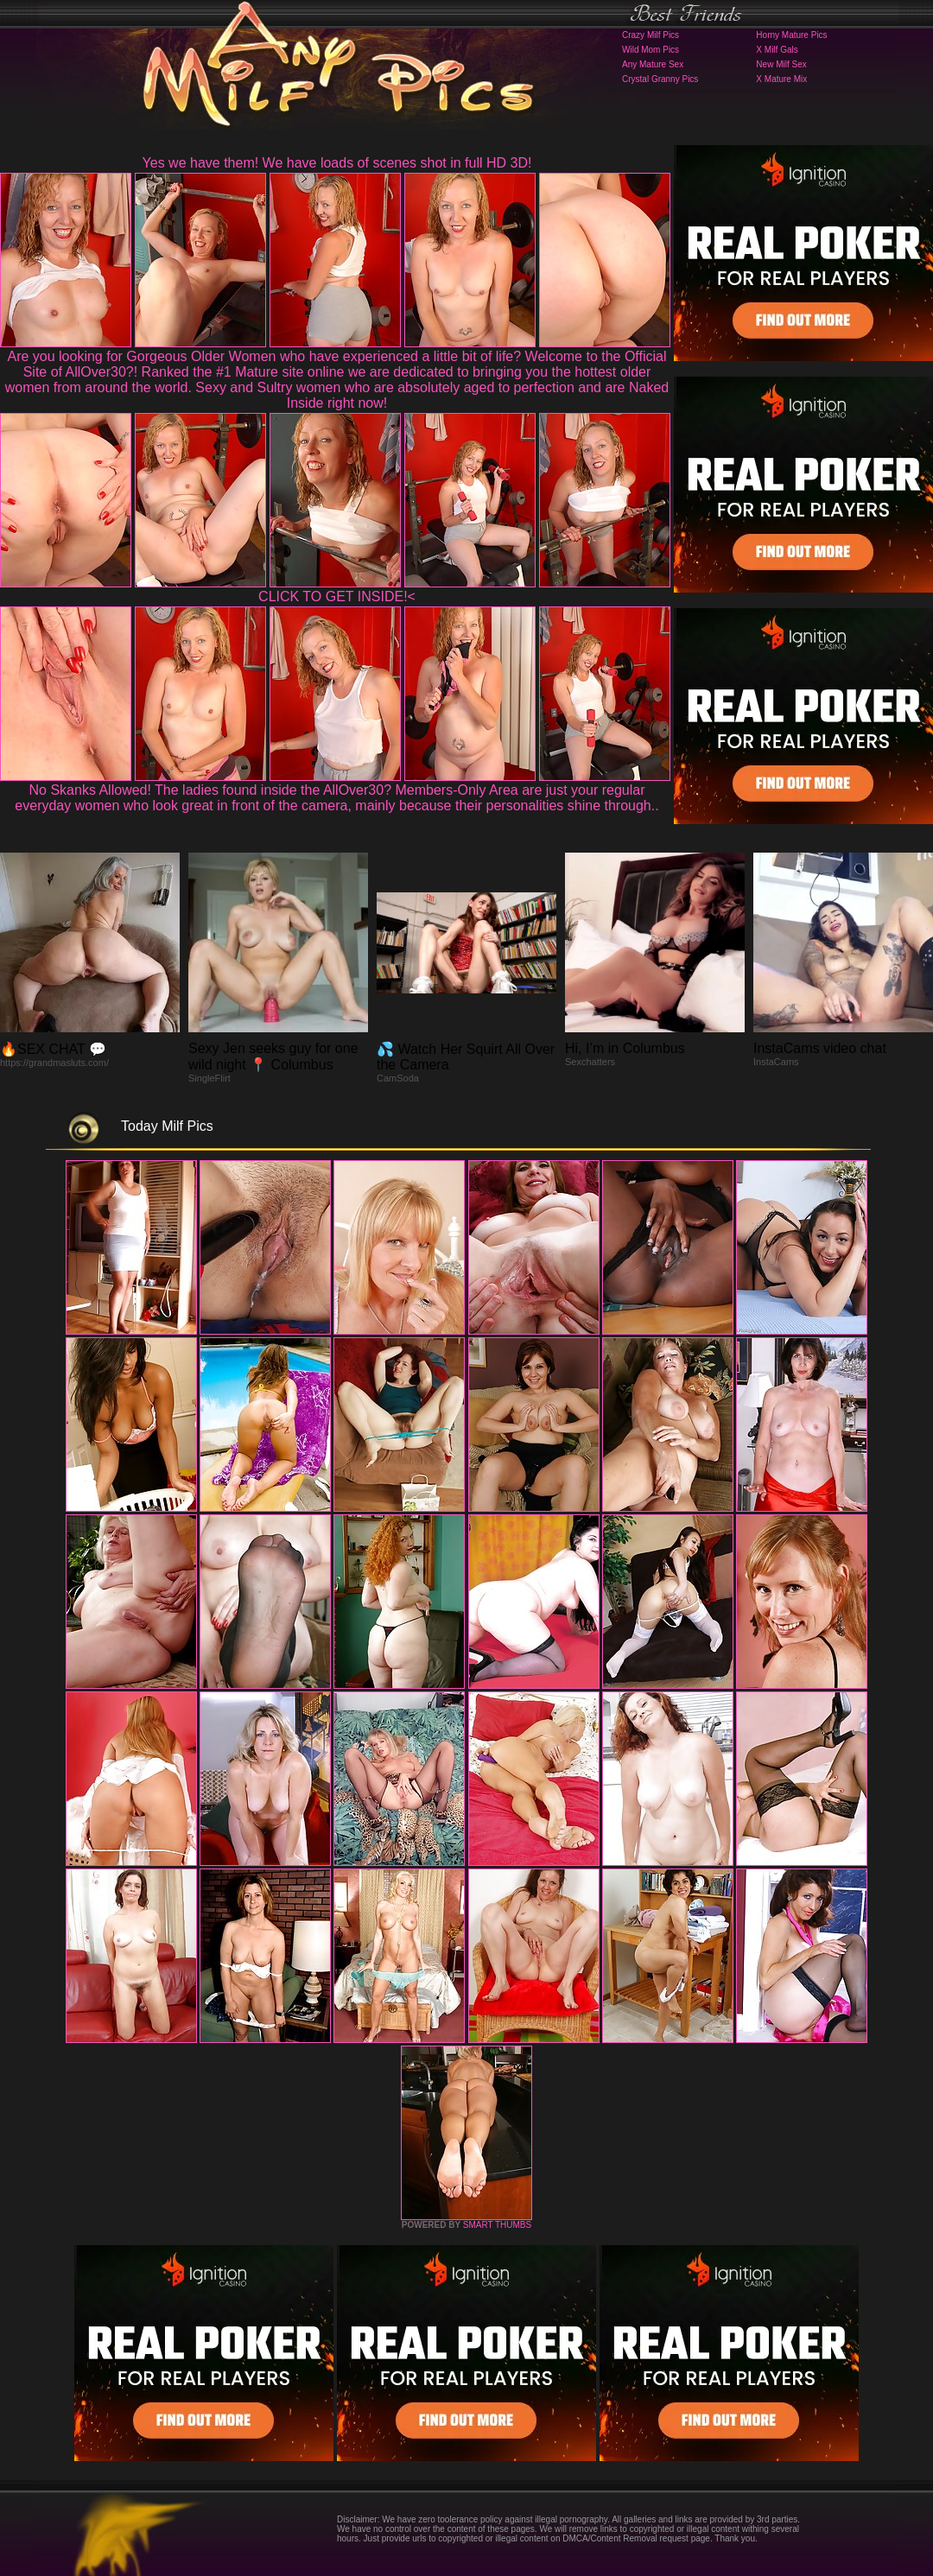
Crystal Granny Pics (660, 79)
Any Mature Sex (652, 64)
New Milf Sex (781, 64)
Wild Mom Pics (650, 49)
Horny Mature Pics (791, 35)
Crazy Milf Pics (650, 35)
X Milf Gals (776, 49)
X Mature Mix (781, 79)
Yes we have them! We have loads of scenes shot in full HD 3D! (337, 162)
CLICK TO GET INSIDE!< (337, 596)
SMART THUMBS (497, 2225)
